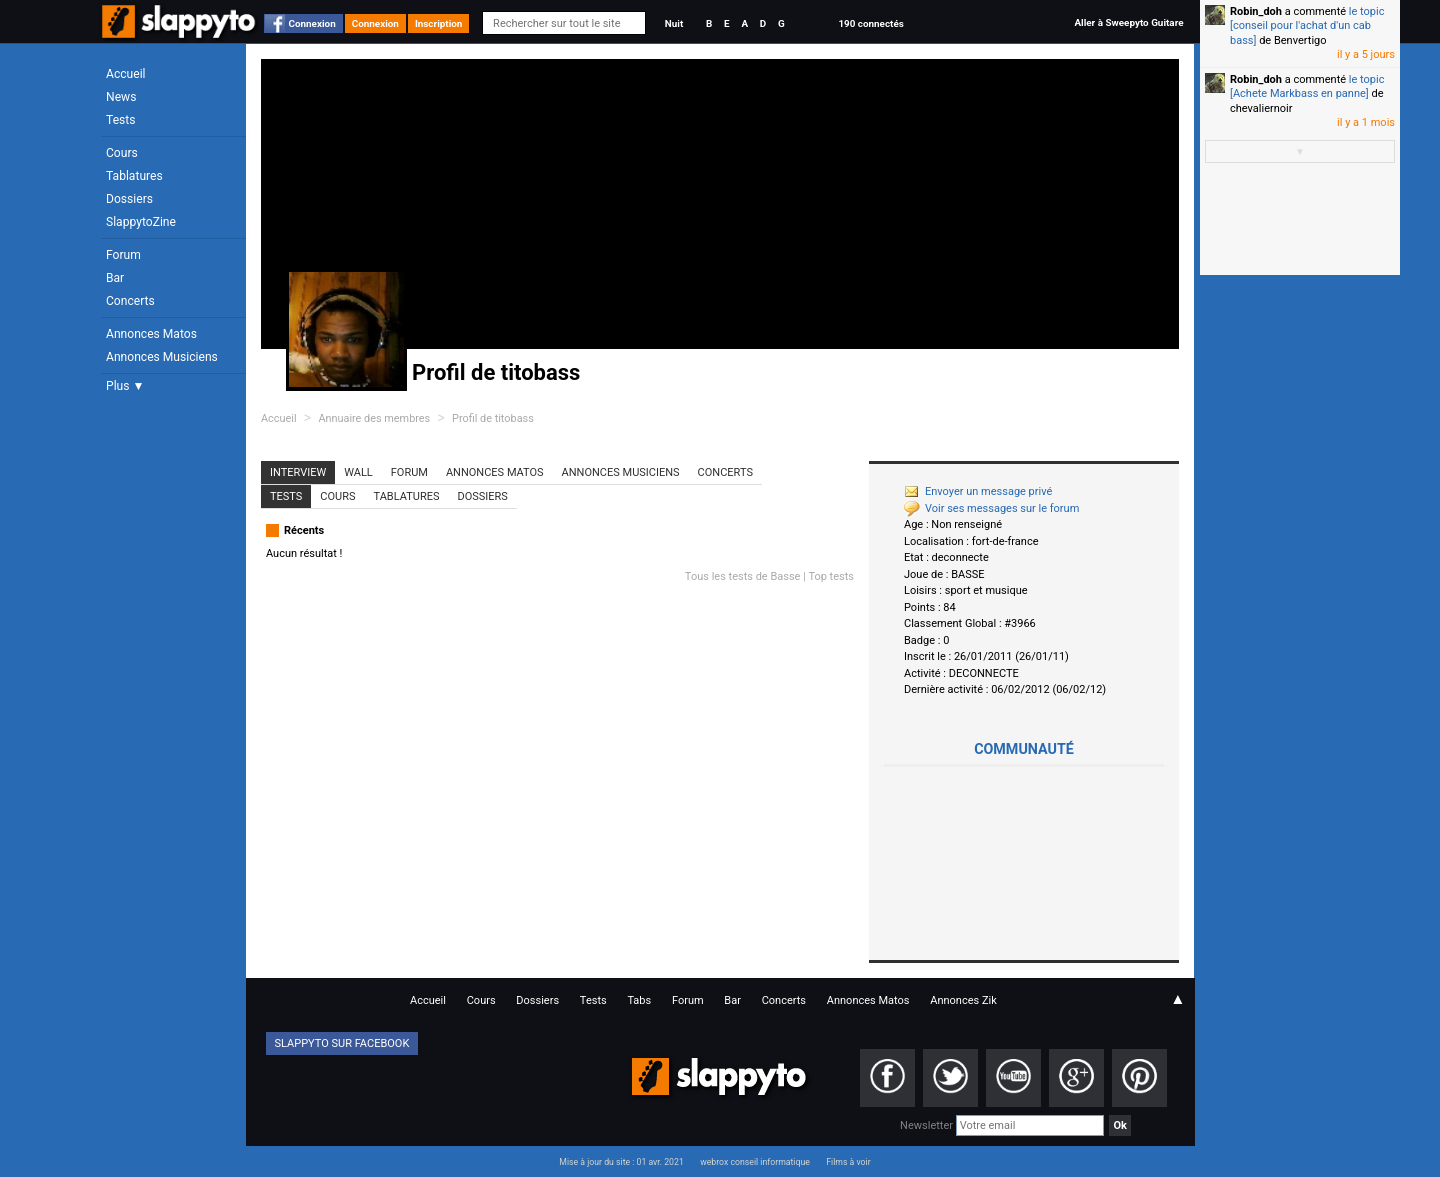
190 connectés (870, 23)
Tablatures (134, 176)
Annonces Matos (151, 334)
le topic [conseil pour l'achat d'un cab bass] (1307, 26)
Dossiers (129, 199)
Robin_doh (1256, 11)
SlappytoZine (141, 222)
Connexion (312, 23)
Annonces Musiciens (162, 357)
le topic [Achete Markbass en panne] (1307, 86)
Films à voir (848, 1162)
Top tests (831, 576)
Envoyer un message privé (978, 491)
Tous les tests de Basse (743, 576)
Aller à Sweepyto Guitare (1128, 22)
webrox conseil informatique (755, 1162)
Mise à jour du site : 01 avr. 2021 (621, 1162)
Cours (122, 153)
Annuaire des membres (374, 418)
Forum (123, 255)
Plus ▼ (125, 386)
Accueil (126, 74)
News (121, 97)
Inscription (439, 23)
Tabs (639, 1000)
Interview (298, 472)
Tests (120, 120)
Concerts (130, 301)
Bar (115, 278)
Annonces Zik (963, 1000)
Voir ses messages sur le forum (991, 508)
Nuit (674, 23)
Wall (358, 472)
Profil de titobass (493, 418)
